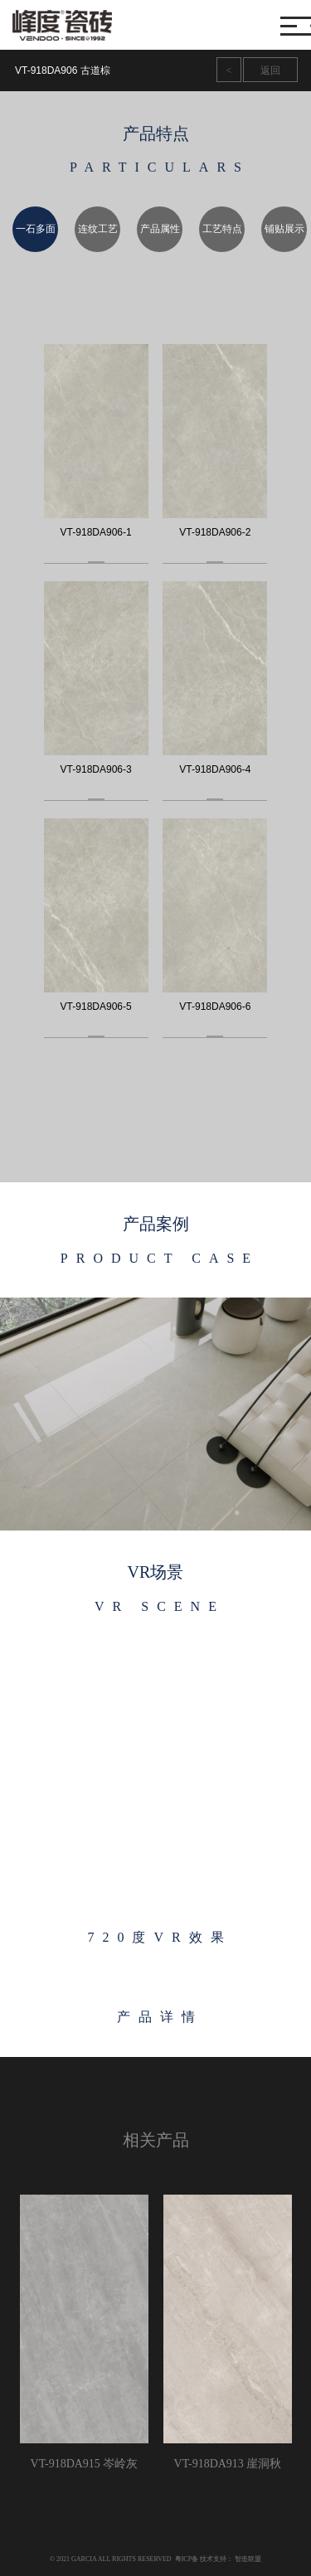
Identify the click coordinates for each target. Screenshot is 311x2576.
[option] (31, 229)
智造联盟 (248, 2559)
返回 (270, 70)
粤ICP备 (186, 2559)
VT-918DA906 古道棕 (62, 70)
